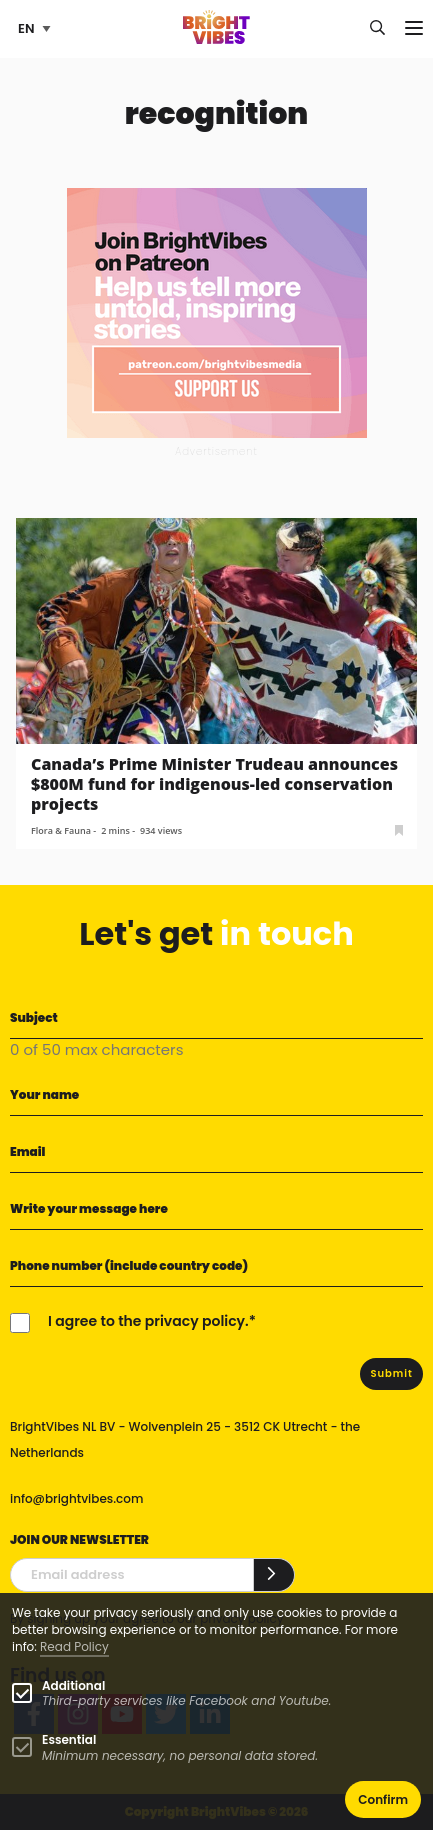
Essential (69, 1739)
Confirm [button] (383, 1799)
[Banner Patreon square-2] (217, 311)
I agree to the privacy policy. (148, 1321)
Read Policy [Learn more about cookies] (74, 1646)
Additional (73, 1685)
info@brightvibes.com (76, 1498)
